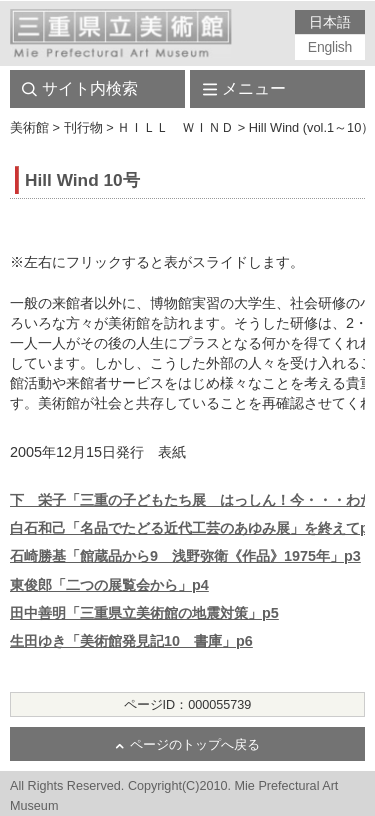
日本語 (329, 22)
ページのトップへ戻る (195, 745)
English (330, 47)
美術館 (29, 127)
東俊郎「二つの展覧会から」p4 (109, 585)
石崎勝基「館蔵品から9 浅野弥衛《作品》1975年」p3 (185, 556)
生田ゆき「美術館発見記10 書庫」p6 (131, 641)
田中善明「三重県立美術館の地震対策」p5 (144, 613)
